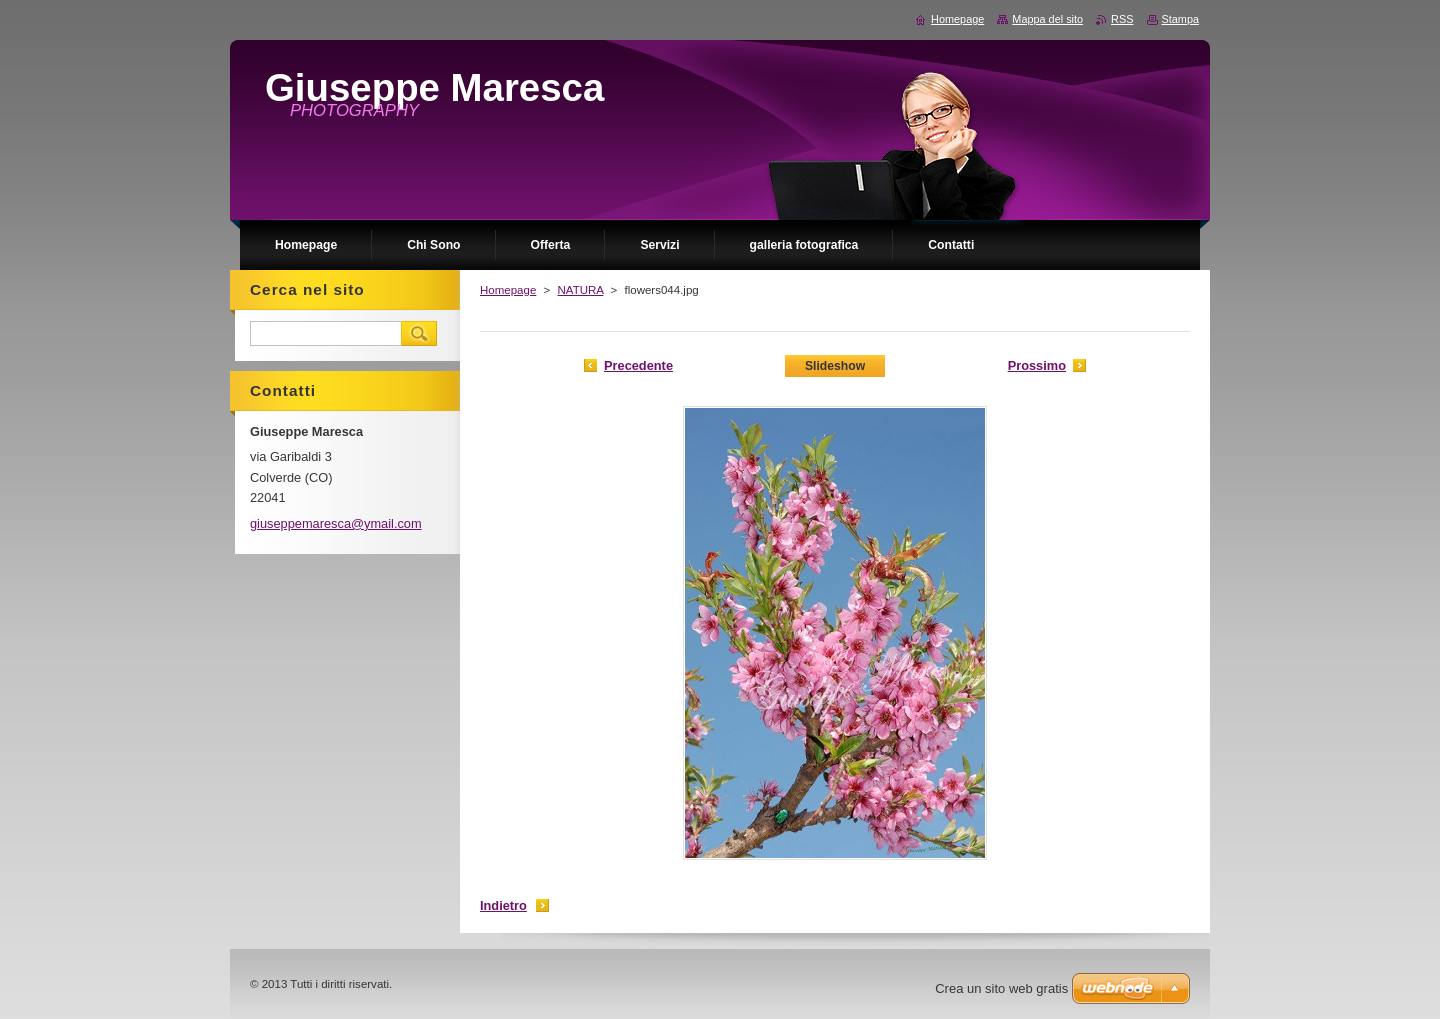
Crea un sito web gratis (1001, 988)
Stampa (1180, 19)
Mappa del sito (1047, 19)
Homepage (508, 290)
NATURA (580, 290)
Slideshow (835, 366)
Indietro (503, 905)
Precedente (638, 365)
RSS (1122, 19)
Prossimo (1037, 365)
